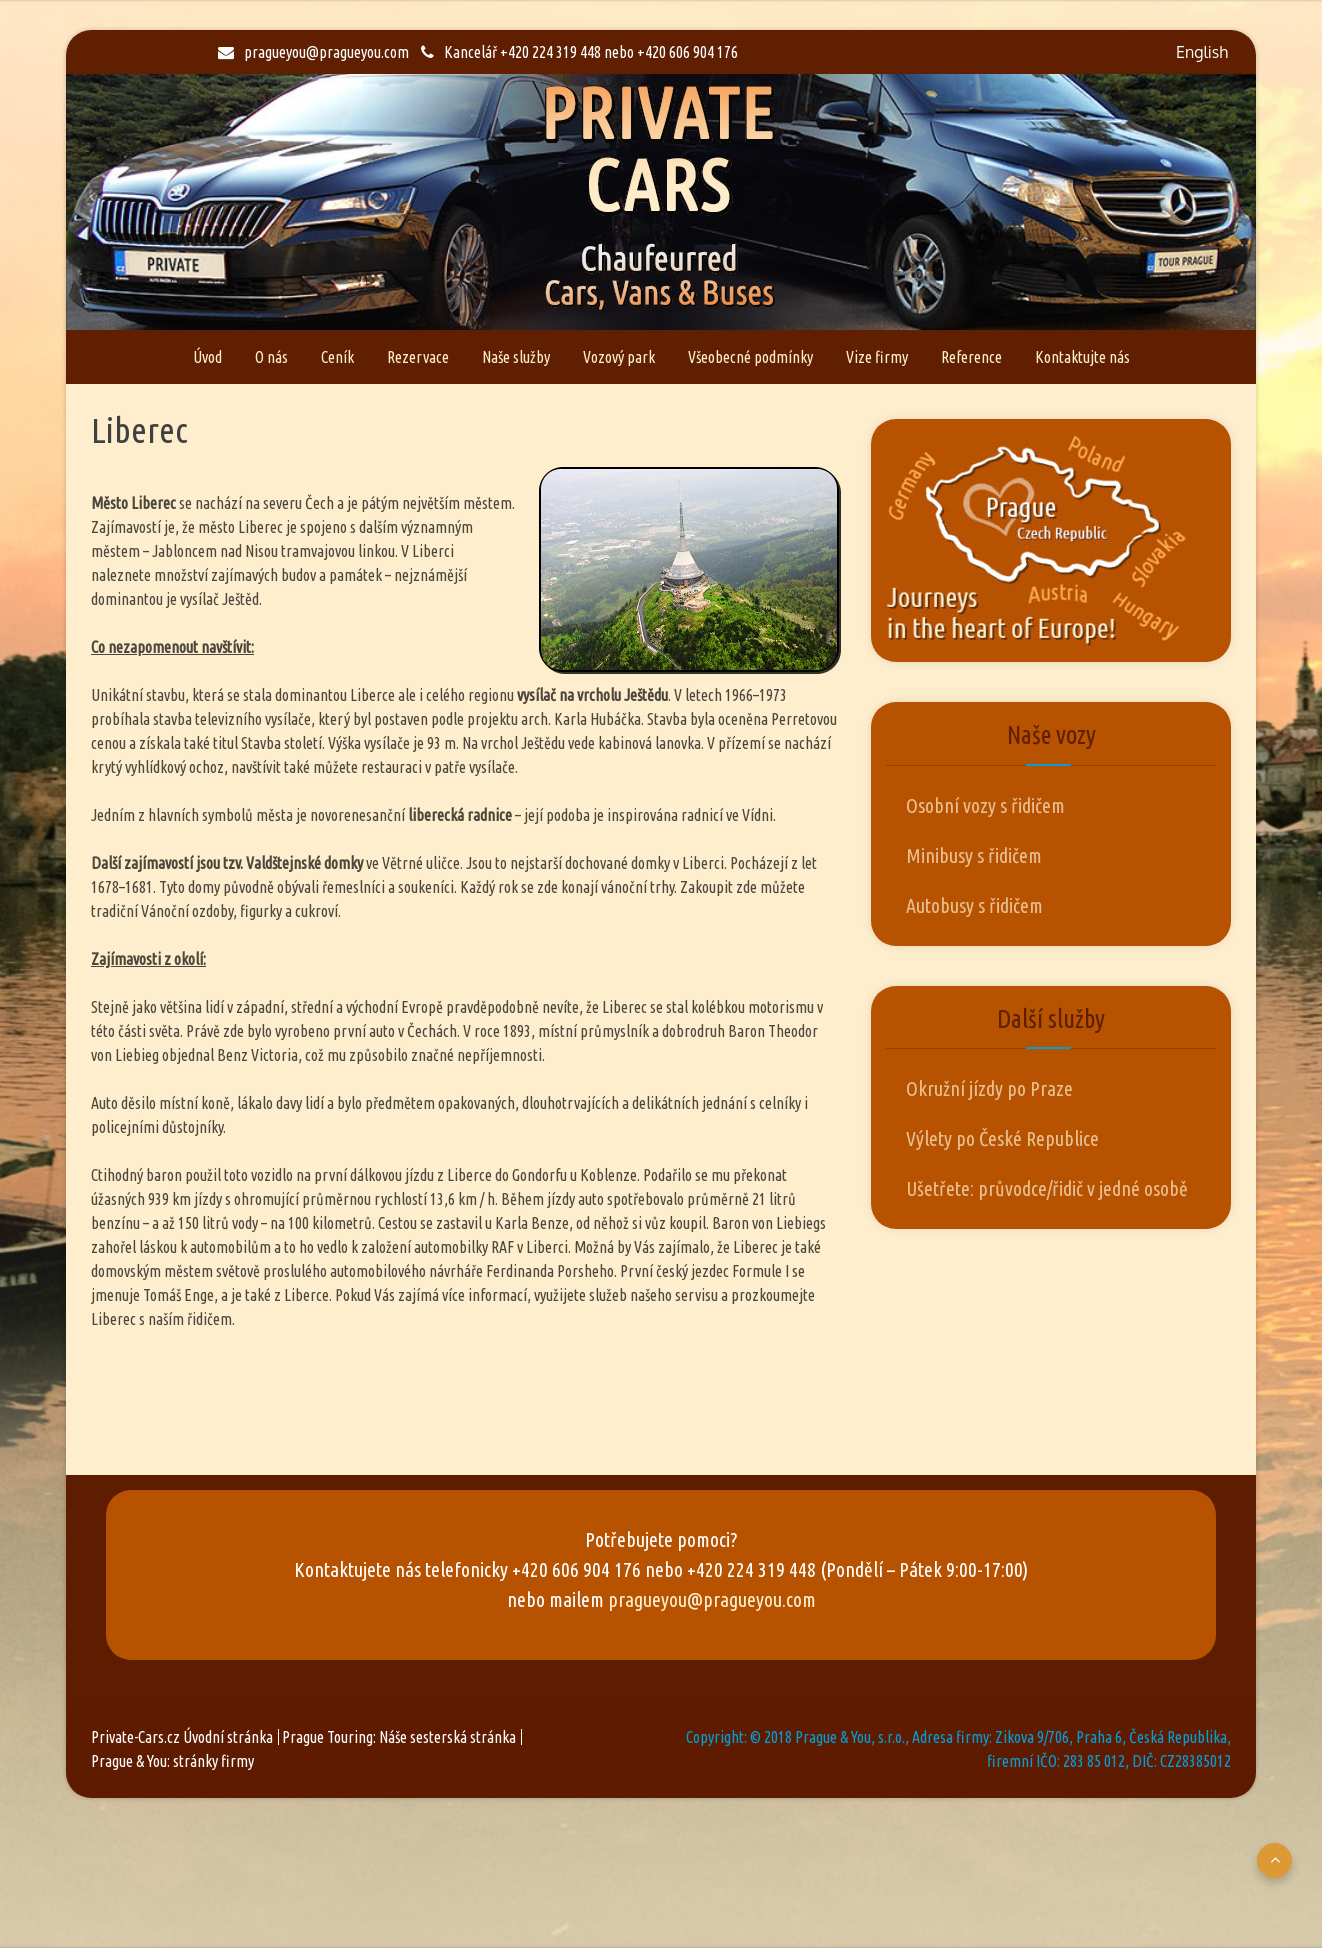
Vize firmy (877, 357)
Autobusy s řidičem (974, 905)
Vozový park (619, 357)
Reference (971, 357)
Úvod (207, 357)
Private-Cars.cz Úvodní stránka (182, 1737)
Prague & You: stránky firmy (172, 1761)
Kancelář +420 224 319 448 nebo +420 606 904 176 (579, 52)
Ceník (337, 357)
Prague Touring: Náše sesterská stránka (399, 1737)
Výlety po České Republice (1002, 1138)
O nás (271, 357)
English (1202, 52)
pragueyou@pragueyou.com (313, 52)
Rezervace (418, 357)
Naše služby (516, 357)
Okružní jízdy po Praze (989, 1088)
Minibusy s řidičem (974, 855)
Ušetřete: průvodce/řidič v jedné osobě (1047, 1188)
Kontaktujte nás (1082, 357)
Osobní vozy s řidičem (985, 805)
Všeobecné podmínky (750, 357)
